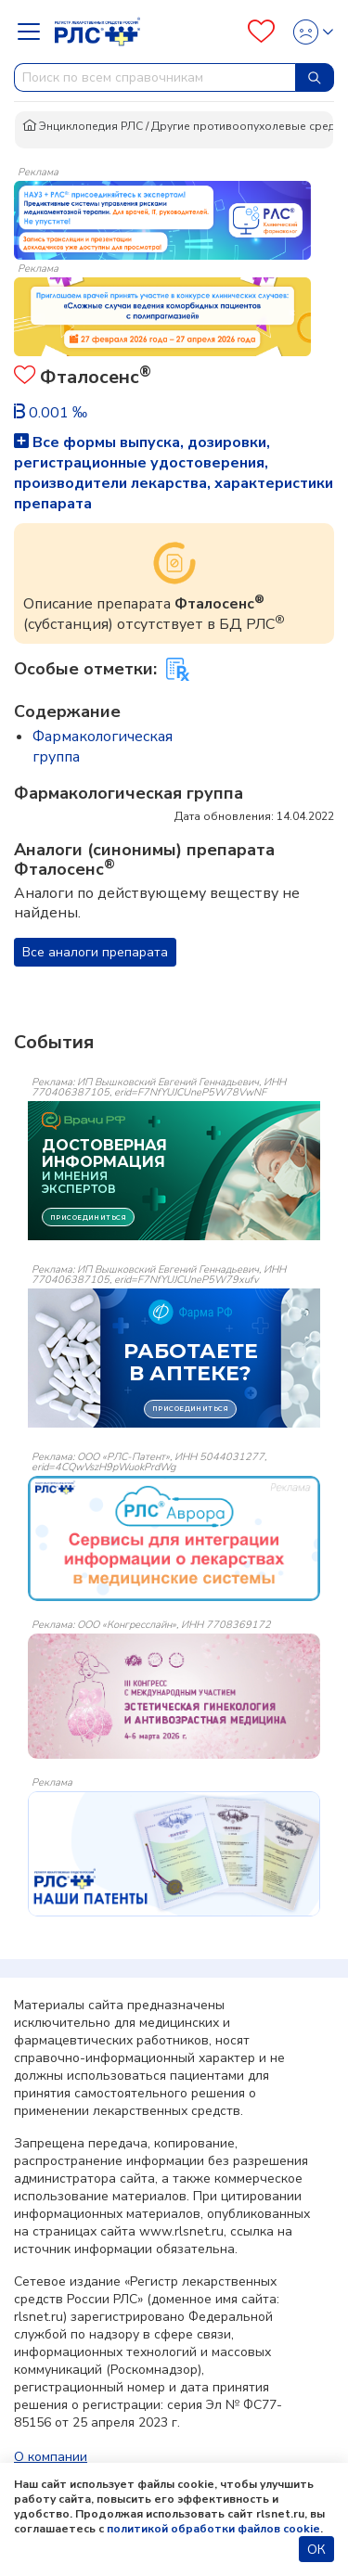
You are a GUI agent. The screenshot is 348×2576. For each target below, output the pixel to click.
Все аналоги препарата (95, 952)
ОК (316, 2549)
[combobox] (155, 77)
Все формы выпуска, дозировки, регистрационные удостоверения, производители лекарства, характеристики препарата (173, 473)
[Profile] (307, 32)
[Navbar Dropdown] (34, 31)
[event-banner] (174, 1538)
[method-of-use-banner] (162, 219)
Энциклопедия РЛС (82, 126)
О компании (50, 2457)
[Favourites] (261, 31)
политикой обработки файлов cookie (213, 2528)
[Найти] (314, 77)
